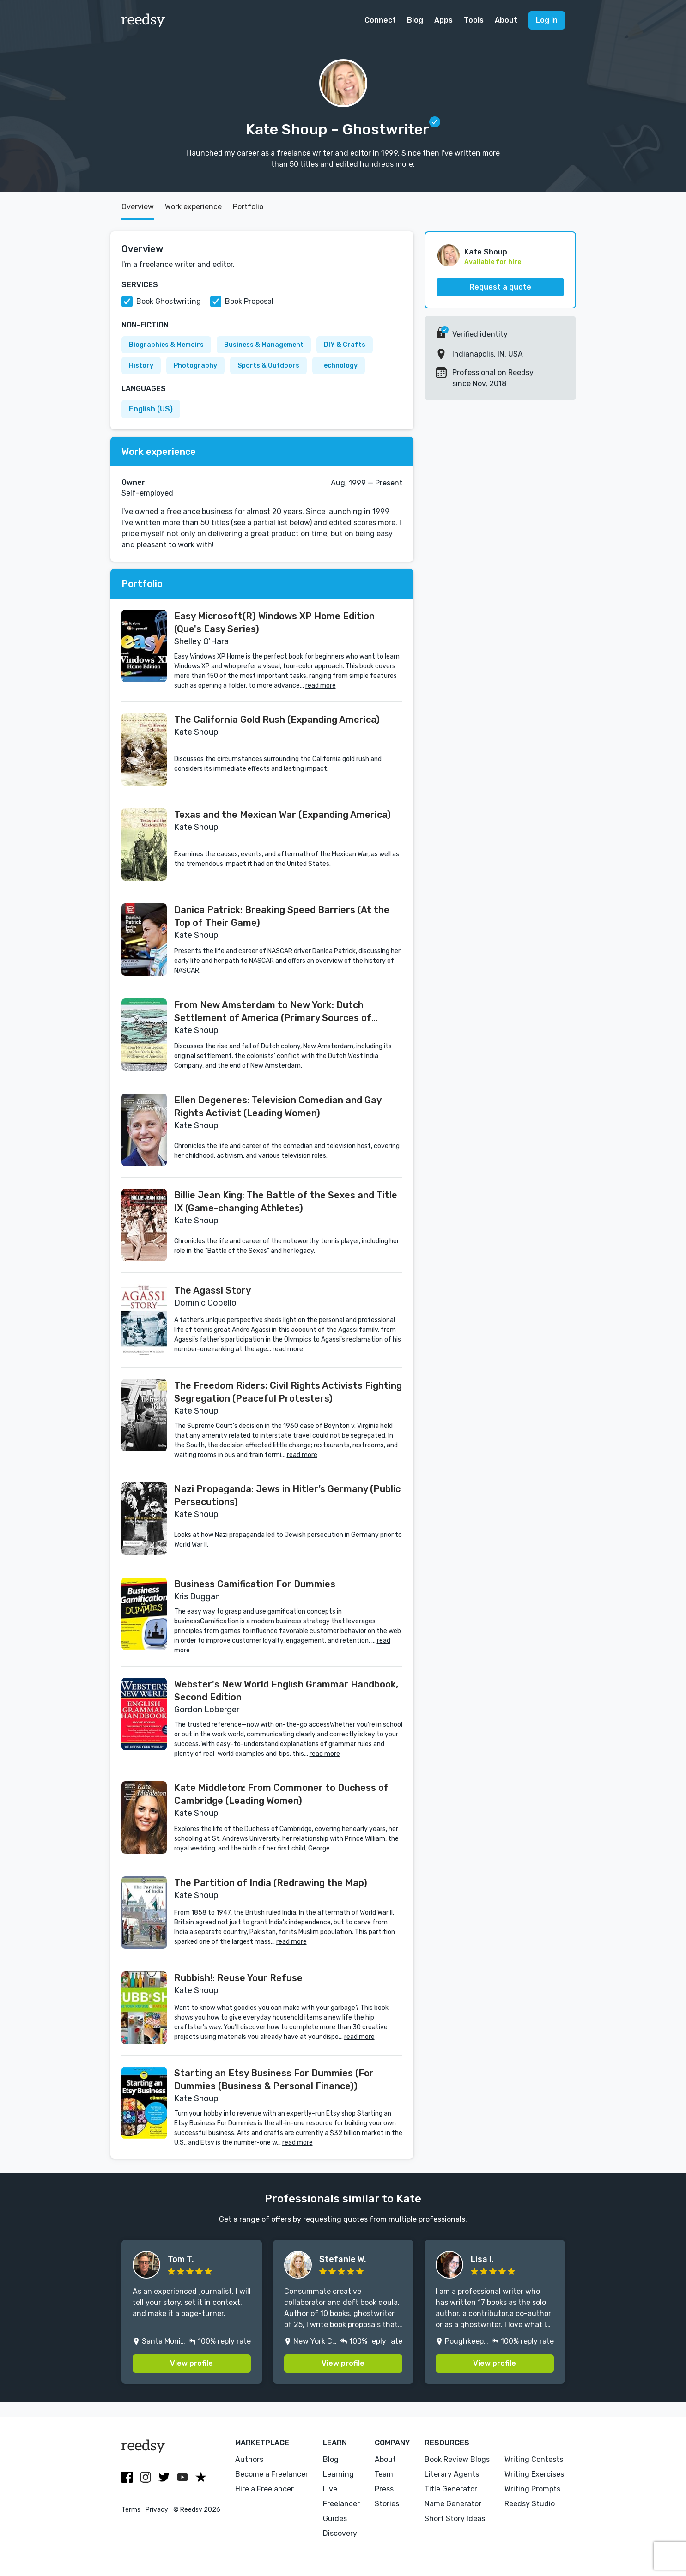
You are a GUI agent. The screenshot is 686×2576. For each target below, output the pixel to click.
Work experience (193, 206)
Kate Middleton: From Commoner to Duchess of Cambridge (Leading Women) (281, 1794)
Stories (387, 2503)
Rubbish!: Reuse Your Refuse (238, 1977)
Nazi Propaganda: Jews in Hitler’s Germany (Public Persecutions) (287, 1495)
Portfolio (248, 206)
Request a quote (500, 287)
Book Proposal (249, 301)
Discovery (340, 2533)
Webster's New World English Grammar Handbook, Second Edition (286, 1691)
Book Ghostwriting (168, 301)
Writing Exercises (534, 2474)
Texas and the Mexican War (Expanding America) (282, 814)
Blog (415, 20)
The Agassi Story (212, 1290)
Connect (380, 20)
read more (320, 685)
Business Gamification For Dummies (254, 1584)
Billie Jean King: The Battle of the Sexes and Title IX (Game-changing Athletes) (285, 1202)
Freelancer (341, 2503)
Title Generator (451, 2489)
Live (330, 2489)
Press (384, 2489)
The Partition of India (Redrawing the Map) (270, 1882)
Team (384, 2474)
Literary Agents (452, 2474)
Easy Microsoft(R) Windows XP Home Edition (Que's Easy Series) (274, 623)
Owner (133, 482)
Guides (335, 2518)
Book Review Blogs (457, 2459)
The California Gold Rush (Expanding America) (277, 719)
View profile (191, 2363)
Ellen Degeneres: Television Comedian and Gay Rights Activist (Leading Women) (277, 1106)
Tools (474, 20)
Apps (443, 20)
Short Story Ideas (455, 2518)
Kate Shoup (485, 252)
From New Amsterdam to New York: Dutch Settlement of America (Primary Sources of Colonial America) (272, 1011)
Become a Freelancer (271, 2474)
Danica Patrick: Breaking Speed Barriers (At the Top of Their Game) (281, 916)
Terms (130, 2510)
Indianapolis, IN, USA (487, 354)
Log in (547, 20)
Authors (249, 2459)
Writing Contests (533, 2459)
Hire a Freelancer (264, 2489)
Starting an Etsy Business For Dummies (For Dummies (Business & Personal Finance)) (274, 2080)
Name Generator (453, 2503)
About (506, 20)
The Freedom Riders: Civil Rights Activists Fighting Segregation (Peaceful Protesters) (288, 1392)
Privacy (157, 2510)
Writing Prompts (532, 2489)
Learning (338, 2474)
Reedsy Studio (529, 2503)
